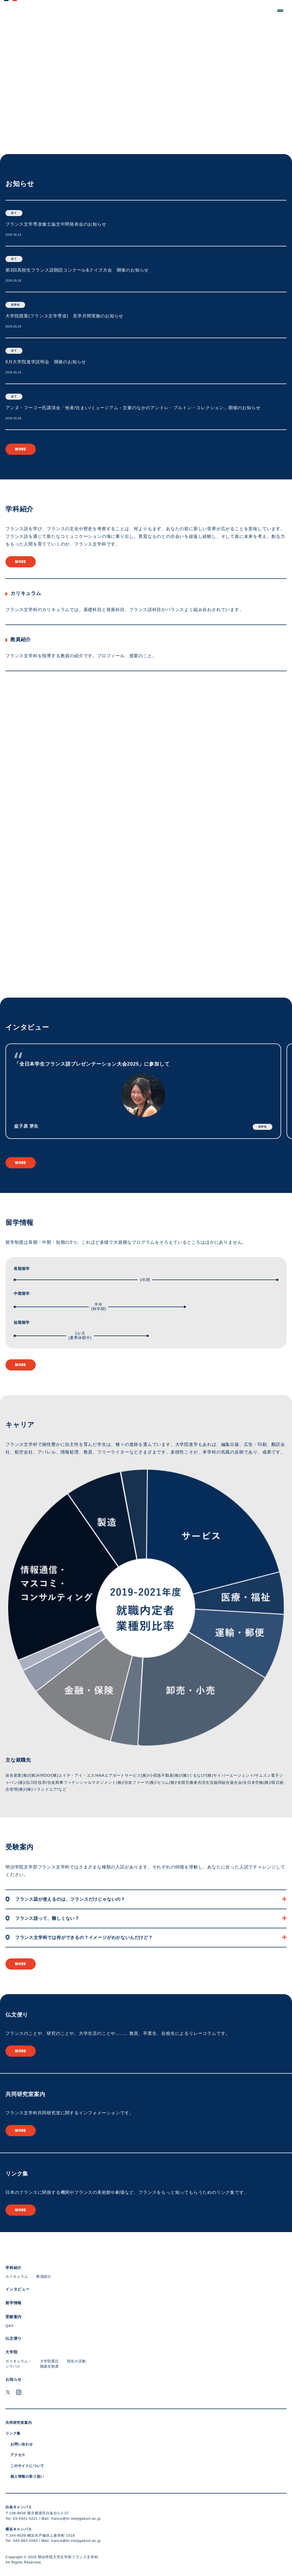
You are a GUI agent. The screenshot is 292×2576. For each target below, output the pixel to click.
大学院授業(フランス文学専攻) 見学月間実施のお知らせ (64, 316)
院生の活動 (76, 2361)
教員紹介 (20, 639)
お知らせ (19, 183)
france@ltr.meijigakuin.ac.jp (76, 2518)
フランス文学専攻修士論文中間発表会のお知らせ (55, 224)
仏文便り (16, 2015)
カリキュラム (25, 593)
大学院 (11, 2352)
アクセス (17, 2455)
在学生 (15, 304)
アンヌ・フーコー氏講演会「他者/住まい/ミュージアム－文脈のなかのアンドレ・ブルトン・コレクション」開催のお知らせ (133, 407)
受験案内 (19, 1847)
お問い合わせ (21, 2444)
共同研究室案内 (25, 2094)
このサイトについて (27, 2466)
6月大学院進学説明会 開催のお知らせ (45, 361)
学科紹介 (19, 509)
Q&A (9, 2326)
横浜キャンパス (18, 2529)
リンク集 (16, 2174)
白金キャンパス (18, 2507)
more (20, 449)
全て (14, 212)
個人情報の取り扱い (27, 2476)
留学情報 (19, 1222)
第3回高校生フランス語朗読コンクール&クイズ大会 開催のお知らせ (77, 270)
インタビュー (27, 1027)
